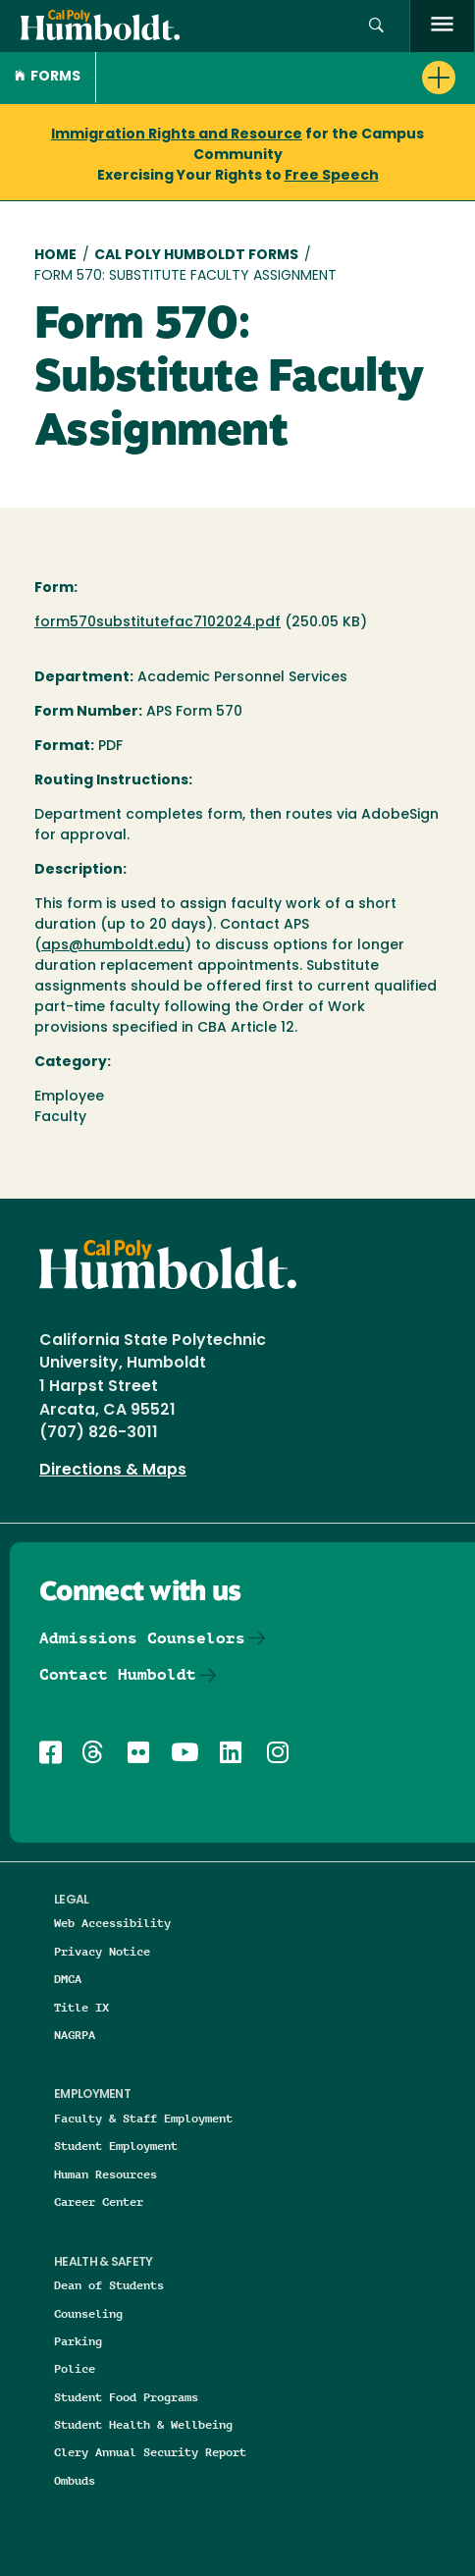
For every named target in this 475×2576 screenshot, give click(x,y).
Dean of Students (109, 2285)
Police (74, 2368)
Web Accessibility (112, 1922)
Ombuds (74, 2480)
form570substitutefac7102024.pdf (157, 623)
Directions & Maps (112, 1470)
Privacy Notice (102, 1951)
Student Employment (116, 2145)
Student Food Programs (126, 2396)
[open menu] (442, 26)
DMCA (67, 1978)
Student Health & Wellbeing (143, 2424)
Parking (78, 2341)
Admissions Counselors (142, 1638)
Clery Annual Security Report (150, 2451)
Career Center (98, 2201)
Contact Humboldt (117, 1674)
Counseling (88, 2313)
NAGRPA (74, 2034)
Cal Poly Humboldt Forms (196, 255)
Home (55, 255)
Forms (47, 77)
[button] (376, 26)
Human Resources (105, 2174)
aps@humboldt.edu (113, 946)
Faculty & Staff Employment (143, 2118)
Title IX (81, 2007)
